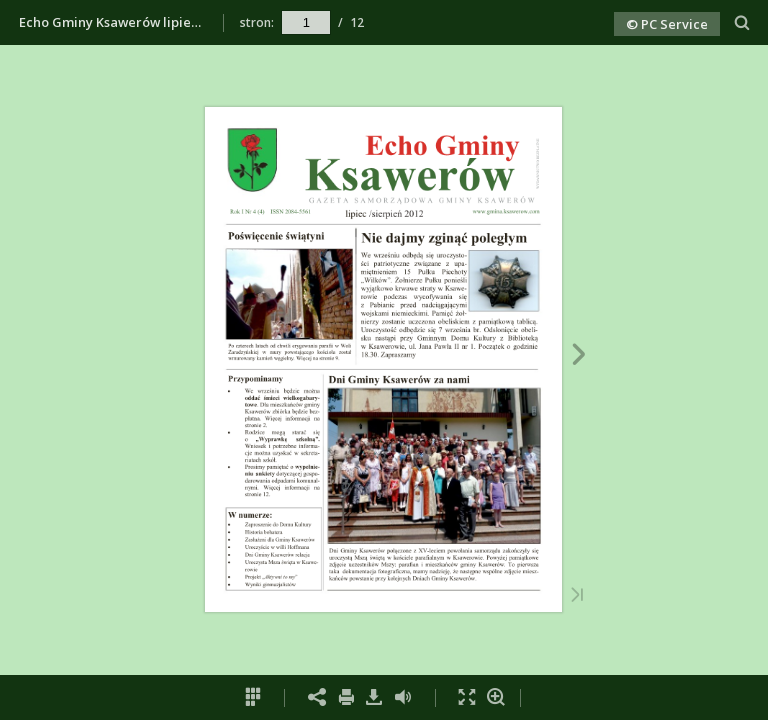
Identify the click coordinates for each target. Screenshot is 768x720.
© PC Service (667, 24)
